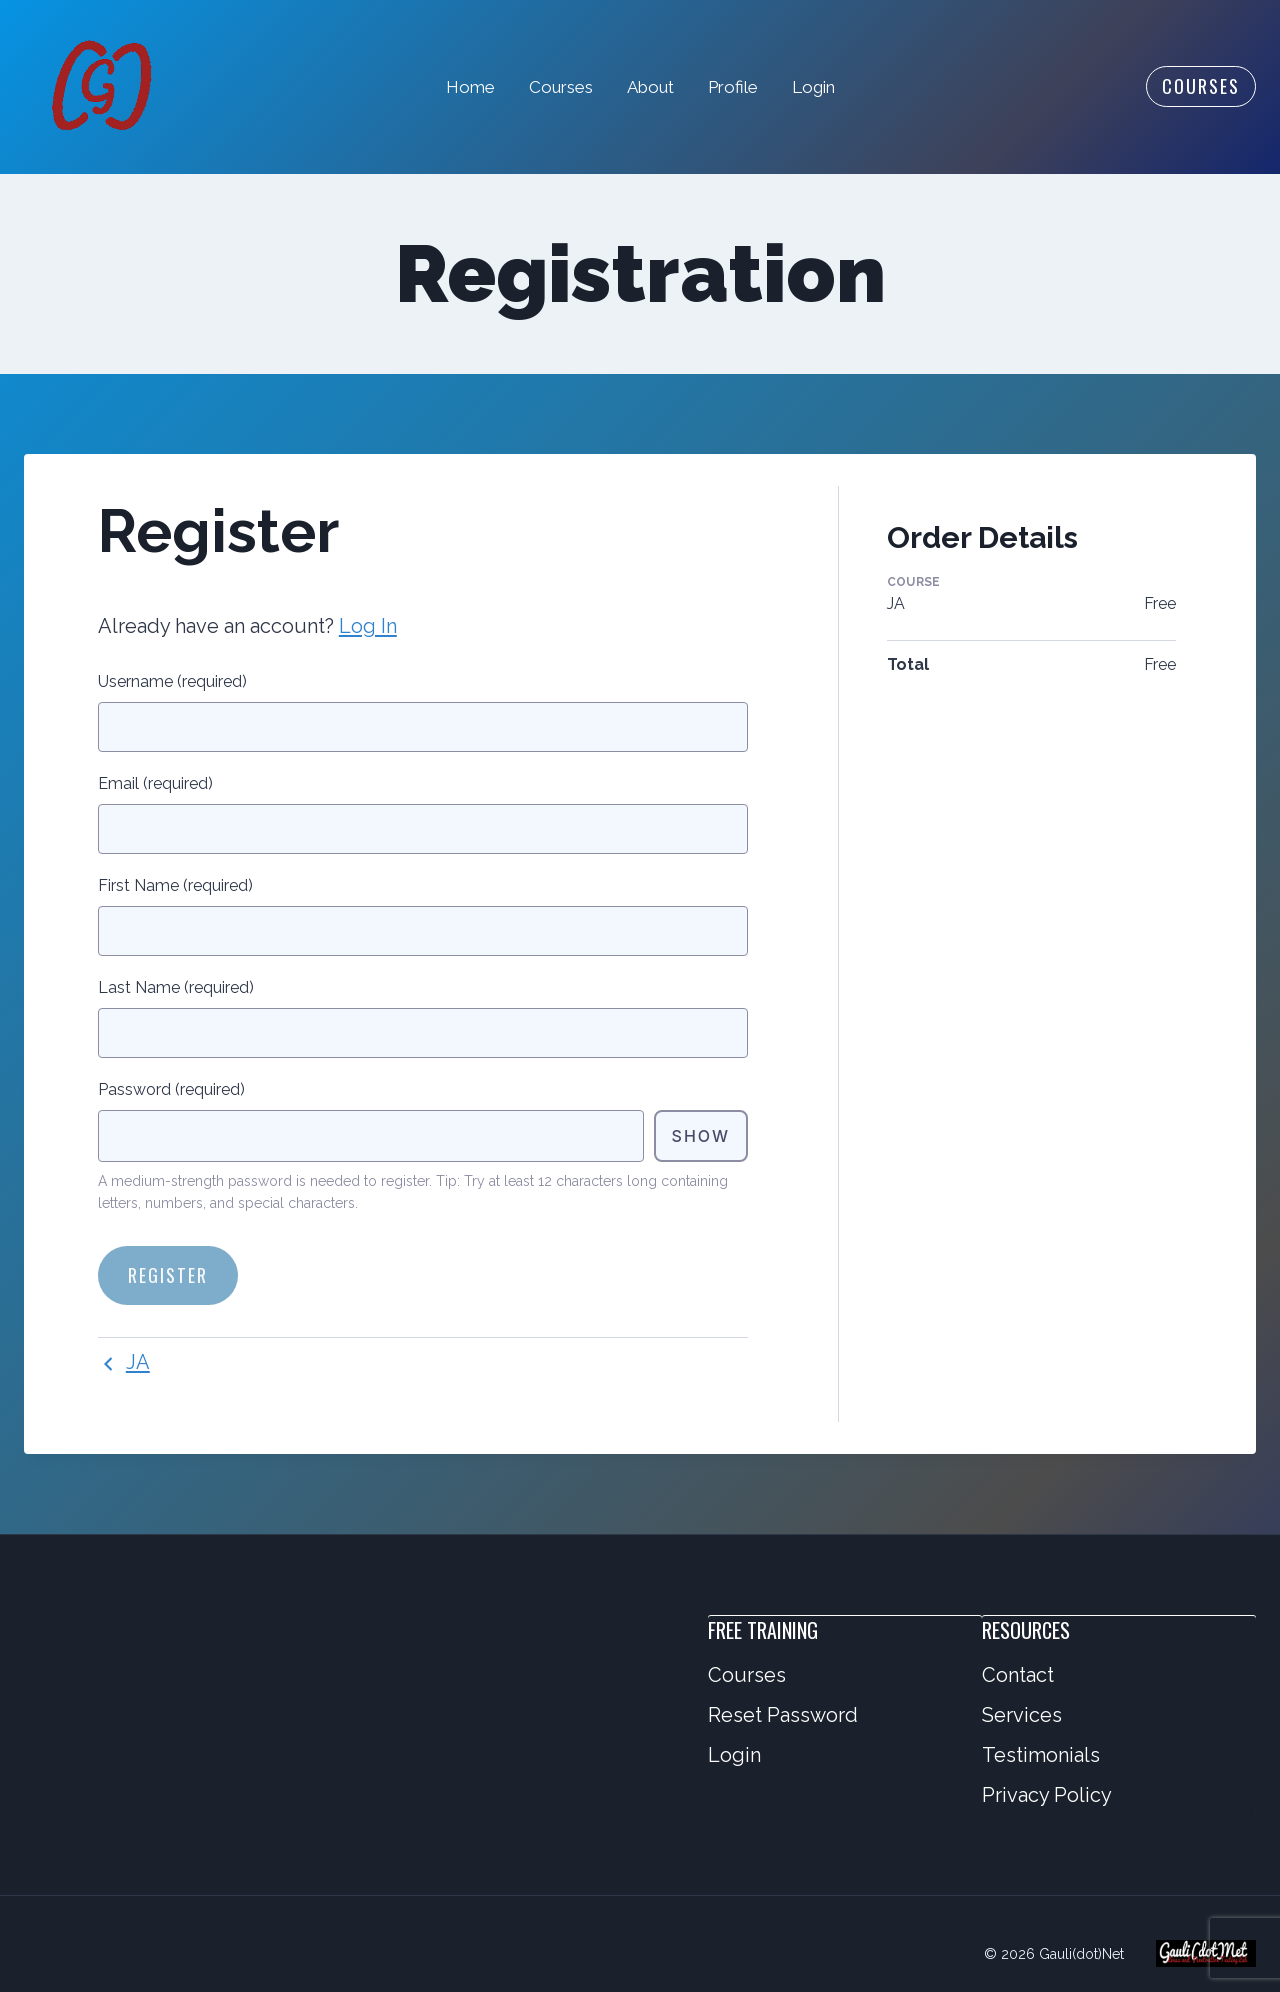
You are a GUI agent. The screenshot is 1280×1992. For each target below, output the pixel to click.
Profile (733, 87)
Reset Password (783, 1715)
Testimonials (1041, 1755)
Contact (1018, 1675)
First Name (175, 885)
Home (470, 87)
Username (172, 681)
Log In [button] (368, 626)
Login (813, 87)
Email (155, 783)
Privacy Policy (1047, 1795)
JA (124, 1362)
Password (171, 1089)
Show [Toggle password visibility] (701, 1136)
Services (1022, 1715)
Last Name (176, 987)
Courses (561, 87)
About (650, 87)
